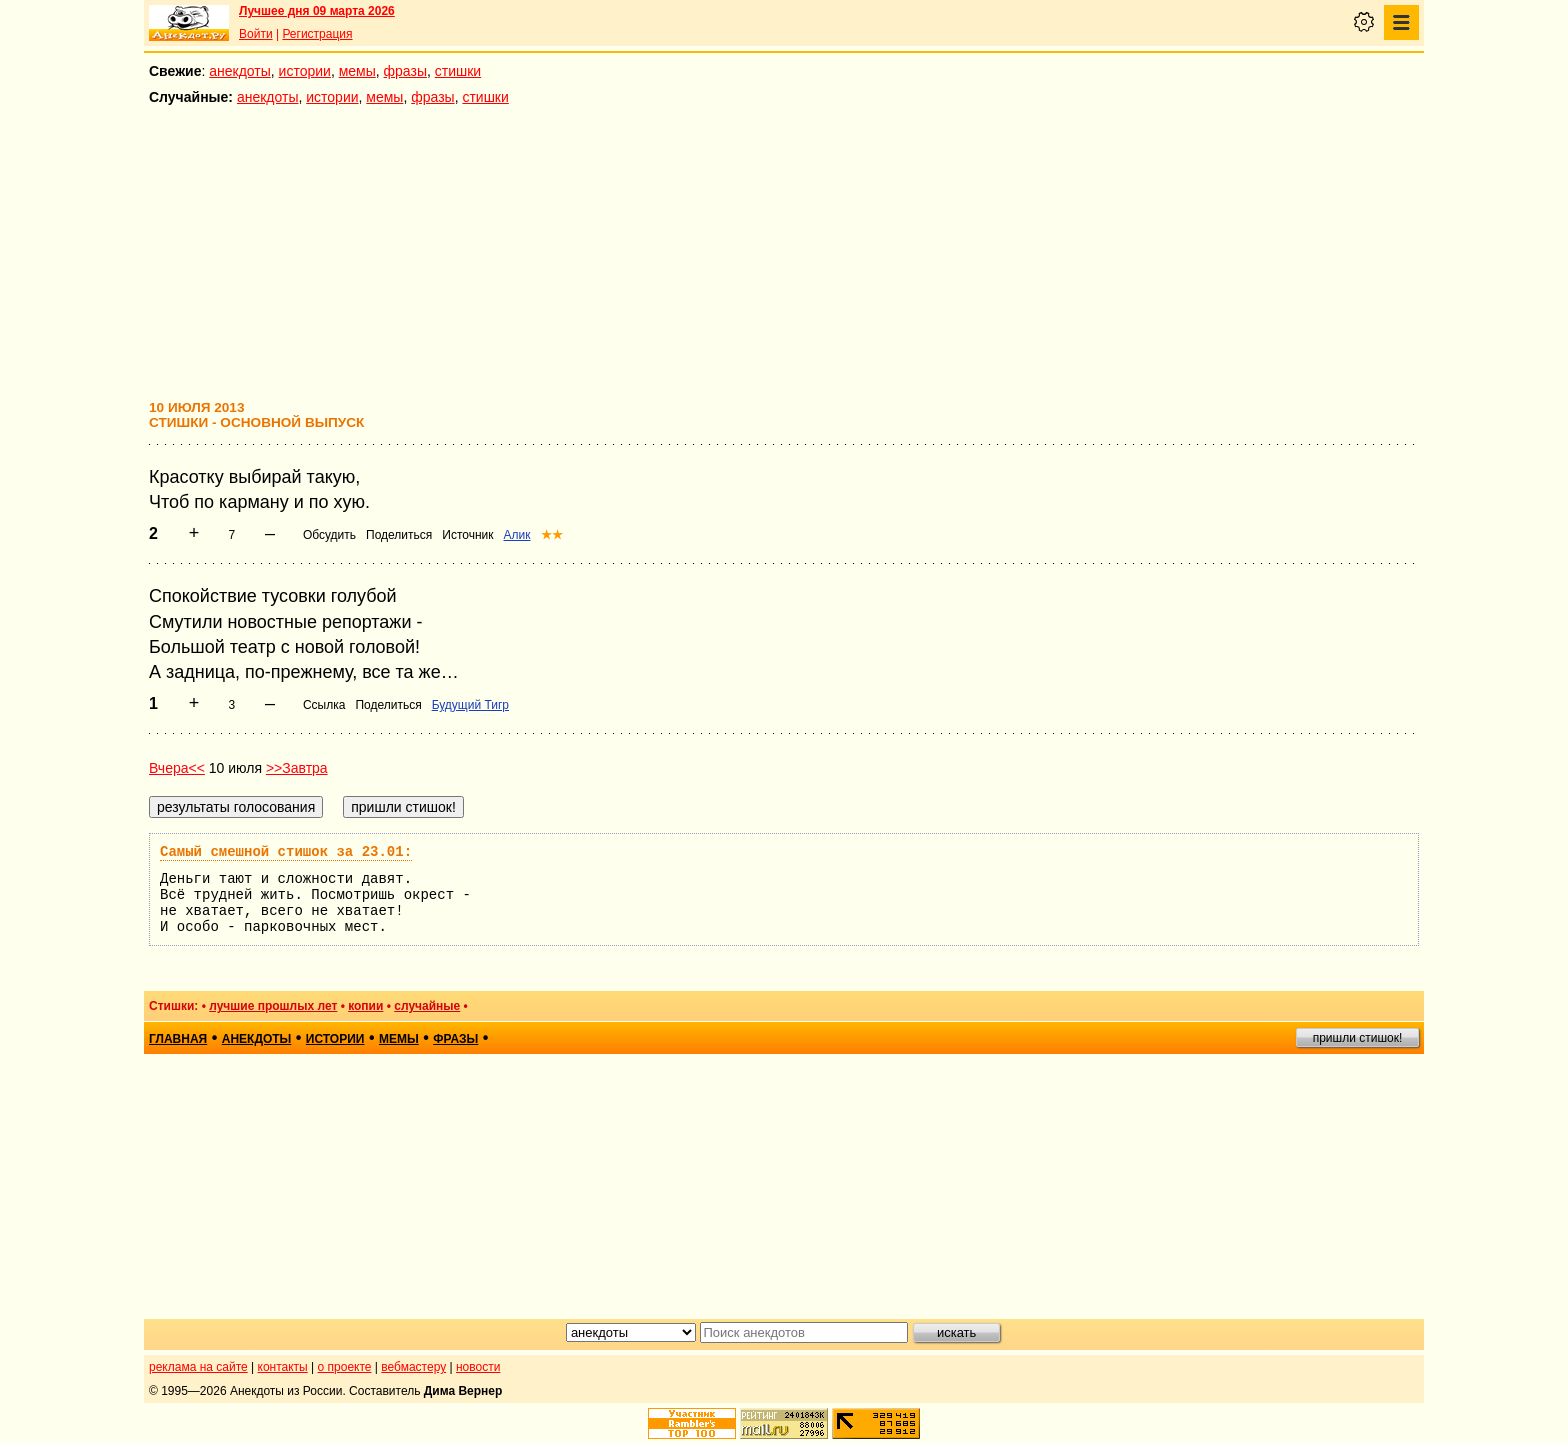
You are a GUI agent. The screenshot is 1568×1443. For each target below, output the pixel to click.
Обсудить (329, 535)
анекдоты (240, 71)
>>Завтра (297, 768)
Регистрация (317, 34)
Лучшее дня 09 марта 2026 (317, 11)
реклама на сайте (198, 1367)
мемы (357, 71)
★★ (552, 535)
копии (365, 1006)
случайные (427, 1006)
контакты (283, 1367)
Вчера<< (177, 768)
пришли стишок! (1358, 1038)
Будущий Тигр (470, 705)
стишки (458, 71)
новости (478, 1367)
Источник (467, 535)
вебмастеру (413, 1367)
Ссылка (324, 705)
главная (178, 1039)
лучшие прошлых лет (273, 1006)
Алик (517, 535)
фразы (405, 71)
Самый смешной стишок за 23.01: (286, 852)
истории (305, 71)
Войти (256, 34)
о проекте (345, 1367)
